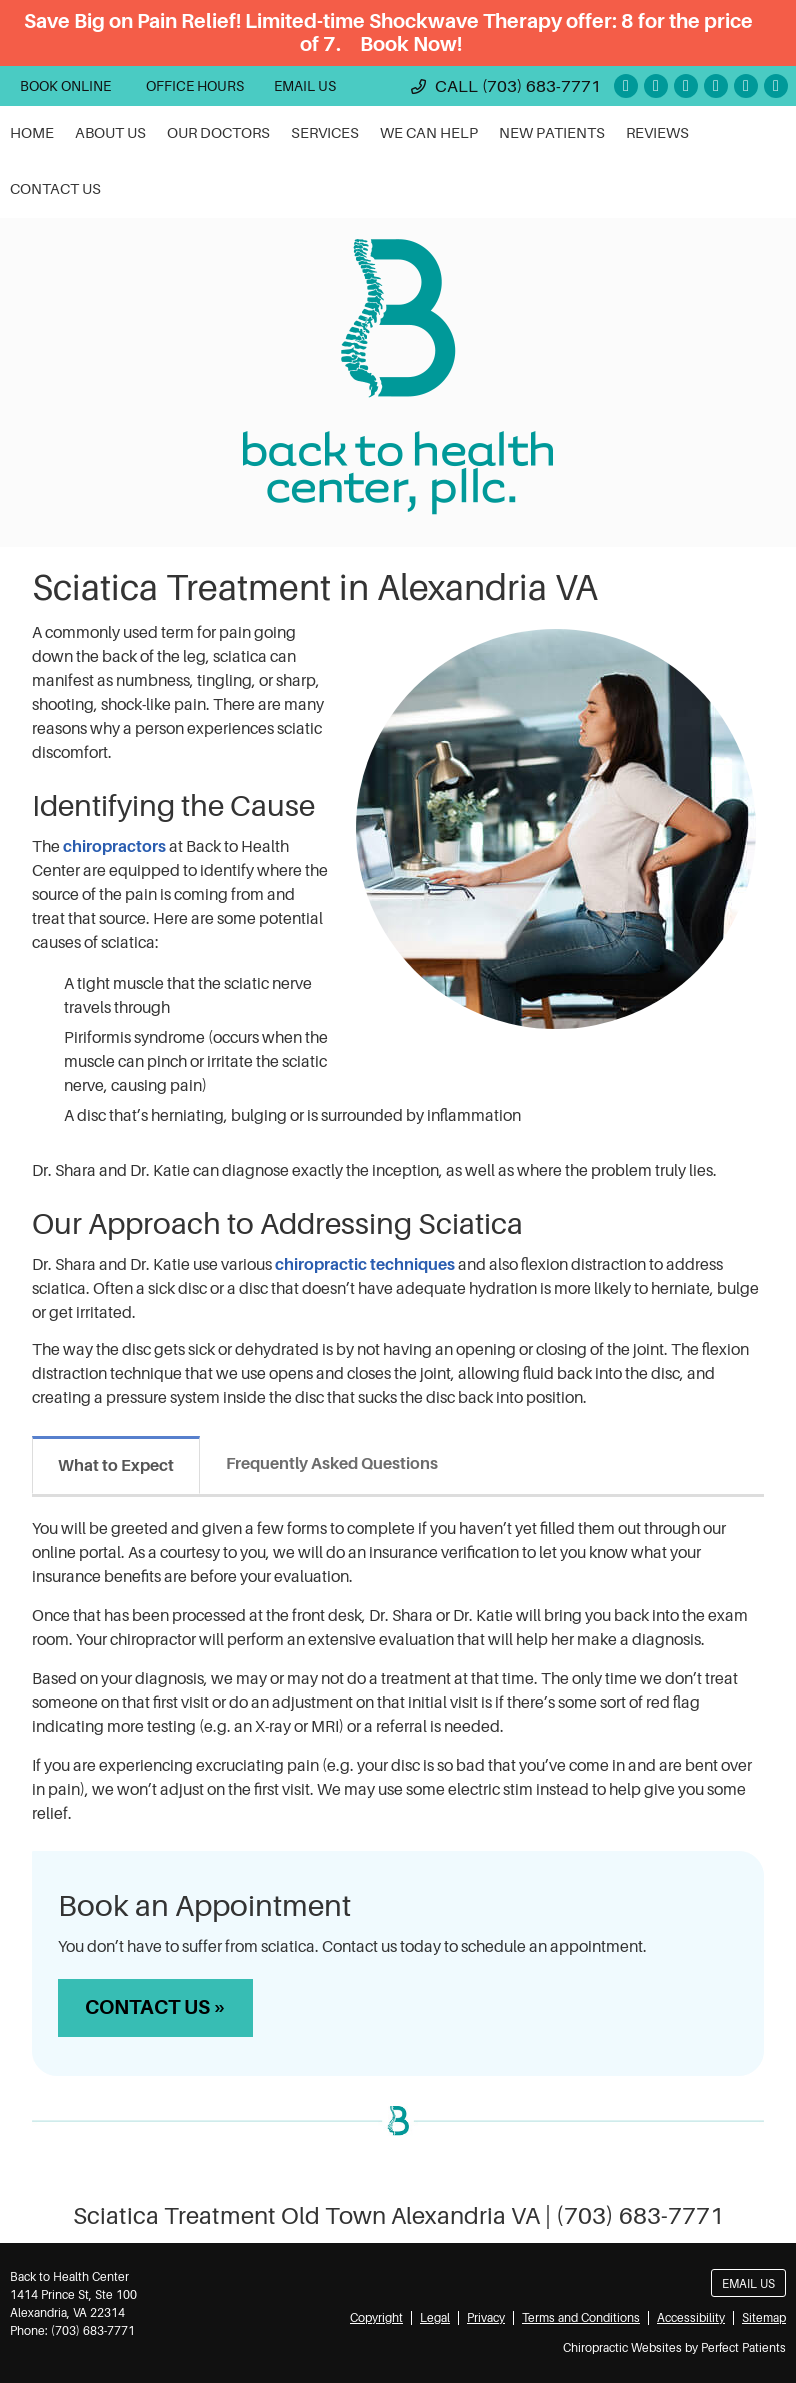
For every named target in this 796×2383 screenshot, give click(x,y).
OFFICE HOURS (195, 86)
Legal (435, 2318)
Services (325, 133)
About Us (110, 133)
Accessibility (691, 2318)
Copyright (376, 2318)
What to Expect (116, 1466)
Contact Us (55, 189)
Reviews (657, 133)
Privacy (486, 2318)
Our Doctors (218, 133)
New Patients (552, 133)
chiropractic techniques (366, 1265)
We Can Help (429, 133)
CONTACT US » (155, 2007)
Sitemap (764, 2318)
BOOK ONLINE (65, 86)
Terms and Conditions (581, 2318)
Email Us (305, 86)
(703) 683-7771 (541, 86)
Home (32, 133)
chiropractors (114, 847)
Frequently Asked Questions (332, 1464)
